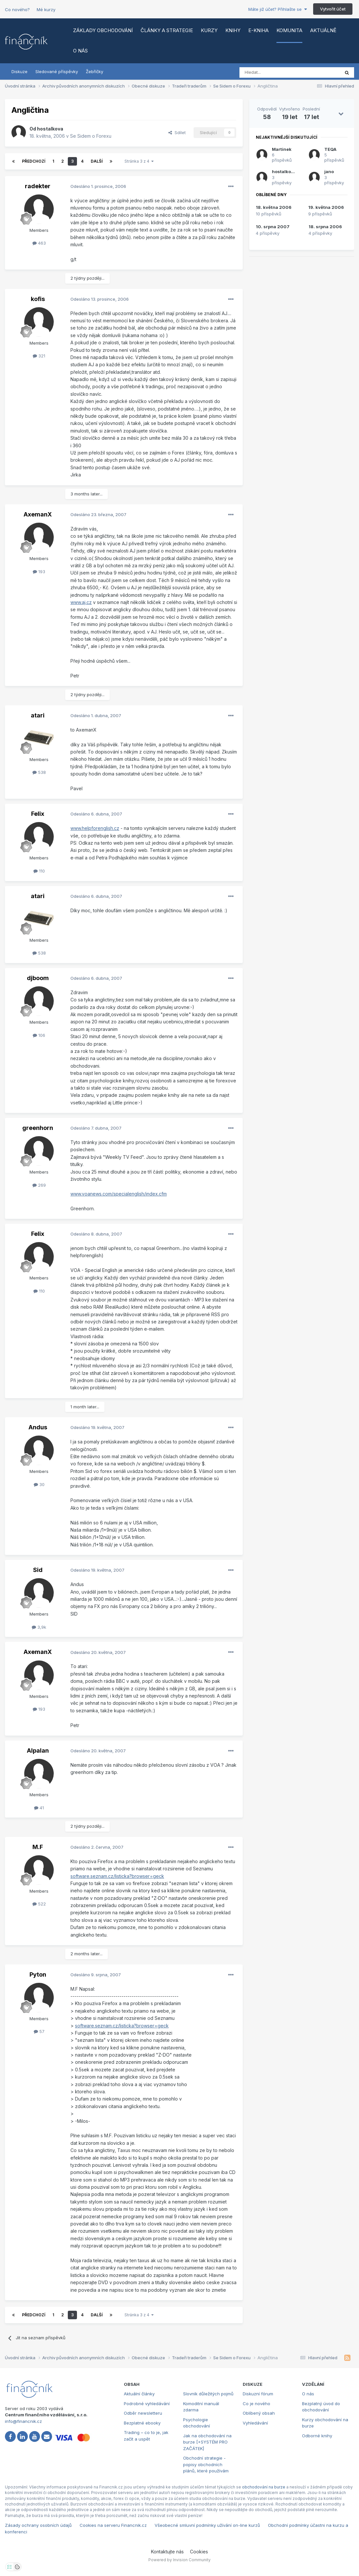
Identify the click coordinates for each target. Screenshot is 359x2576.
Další (97, 161)
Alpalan (38, 1750)
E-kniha (258, 30)
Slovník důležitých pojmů (208, 2393)
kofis (38, 298)
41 (39, 1807)
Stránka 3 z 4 (139, 161)
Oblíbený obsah (259, 2413)
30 (39, 1484)
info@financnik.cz (23, 2421)
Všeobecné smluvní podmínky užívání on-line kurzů (207, 2525)
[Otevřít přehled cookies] (17, 2567)
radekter (37, 186)
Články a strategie (167, 30)
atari (38, 715)
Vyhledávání (255, 2422)
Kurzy (209, 30)
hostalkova (50, 128)
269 (39, 1185)
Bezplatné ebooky (142, 2422)
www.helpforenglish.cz (94, 828)
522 (39, 1903)
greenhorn (37, 1127)
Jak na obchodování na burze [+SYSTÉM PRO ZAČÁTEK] (207, 2442)
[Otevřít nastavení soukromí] (9, 2567)
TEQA (330, 149)
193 (39, 571)
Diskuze (19, 71)
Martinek (282, 149)
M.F (37, 1846)
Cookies (199, 2551)
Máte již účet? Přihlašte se (277, 9)
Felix (37, 813)
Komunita (289, 30)
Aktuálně (323, 30)
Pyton (37, 1974)
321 (39, 355)
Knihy (232, 30)
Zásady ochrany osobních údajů (38, 2525)
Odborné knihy (317, 2435)
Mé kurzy (46, 9)
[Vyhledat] (271, 72)
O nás (80, 51)
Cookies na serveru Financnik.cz (113, 2525)
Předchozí (33, 161)
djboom (38, 978)
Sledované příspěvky (56, 71)
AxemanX (38, 514)
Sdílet (177, 132)
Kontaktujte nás (167, 2551)
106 (39, 1035)
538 (39, 772)
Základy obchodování (103, 30)
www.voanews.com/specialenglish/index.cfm (118, 1194)
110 (39, 871)
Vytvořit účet (333, 8)
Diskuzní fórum (258, 2393)
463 (39, 243)
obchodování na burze (263, 2487)
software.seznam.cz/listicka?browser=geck (117, 1876)
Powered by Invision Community (179, 2559)
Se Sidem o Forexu (90, 136)
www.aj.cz (81, 602)
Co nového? (17, 9)
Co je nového (256, 2403)
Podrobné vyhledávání (147, 2403)
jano (329, 171)
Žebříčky (94, 71)
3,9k (39, 1627)
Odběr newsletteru (143, 2413)
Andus (37, 1427)
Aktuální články (139, 2393)
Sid (38, 1569)
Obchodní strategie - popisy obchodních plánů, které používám (206, 2464)
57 (39, 2031)
